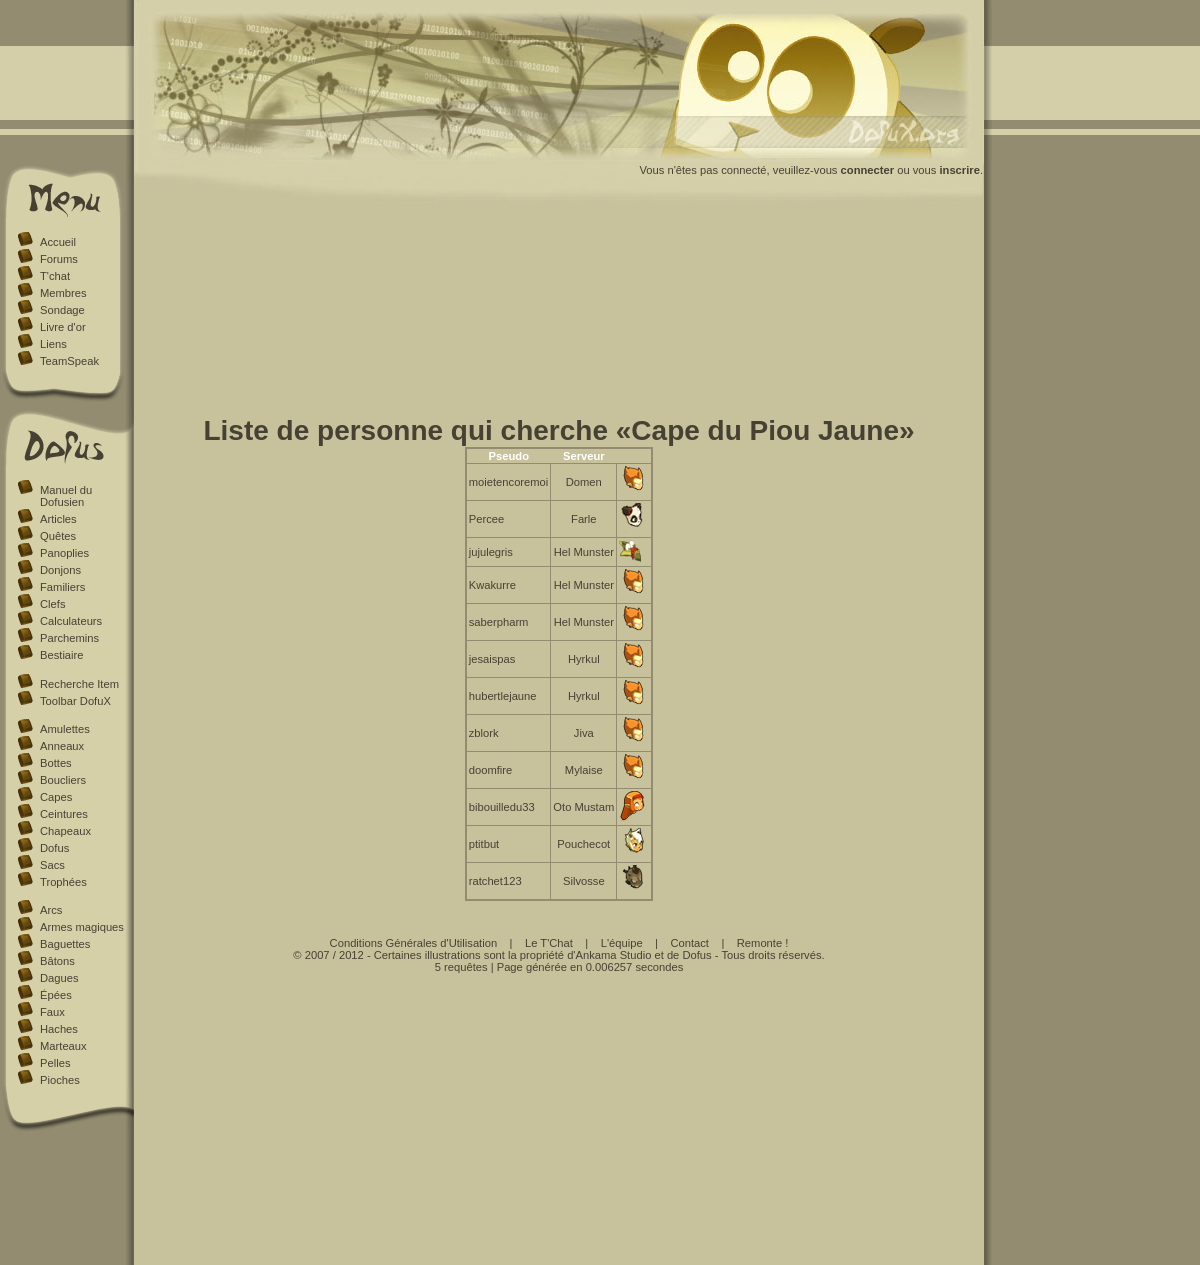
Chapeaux (65, 831)
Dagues (59, 978)
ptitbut (484, 844)
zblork (484, 733)
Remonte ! (763, 943)
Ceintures (64, 814)
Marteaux (63, 1046)
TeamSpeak (69, 361)
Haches (59, 1029)
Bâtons (57, 961)
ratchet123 (495, 881)
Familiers (62, 587)
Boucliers (63, 780)
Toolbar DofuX (75, 701)
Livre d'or (63, 327)
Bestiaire (62, 655)
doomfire (491, 770)
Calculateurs (71, 621)
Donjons (60, 570)
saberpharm (499, 622)
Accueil (58, 242)
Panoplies (64, 553)
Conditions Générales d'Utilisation (414, 943)
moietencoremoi (509, 482)
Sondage (62, 310)
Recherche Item (79, 684)
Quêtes (58, 536)
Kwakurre (492, 585)
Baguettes (65, 944)
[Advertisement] (559, 313)
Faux (52, 1012)
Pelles (55, 1063)
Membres (63, 293)
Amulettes (65, 729)
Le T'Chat (549, 943)
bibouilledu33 (502, 807)
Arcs (51, 910)
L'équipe (622, 943)
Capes (56, 797)
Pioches (60, 1080)
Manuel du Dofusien (66, 496)
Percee (486, 519)
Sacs (52, 865)
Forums (59, 259)
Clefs (53, 604)
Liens (53, 344)
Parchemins (69, 638)
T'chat (55, 276)
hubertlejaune (503, 696)
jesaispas (492, 659)
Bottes (56, 763)
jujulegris (491, 552)
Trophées (63, 882)
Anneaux (62, 746)
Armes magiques (82, 927)
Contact (689, 943)
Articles (58, 519)
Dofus (54, 848)
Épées (56, 995)
